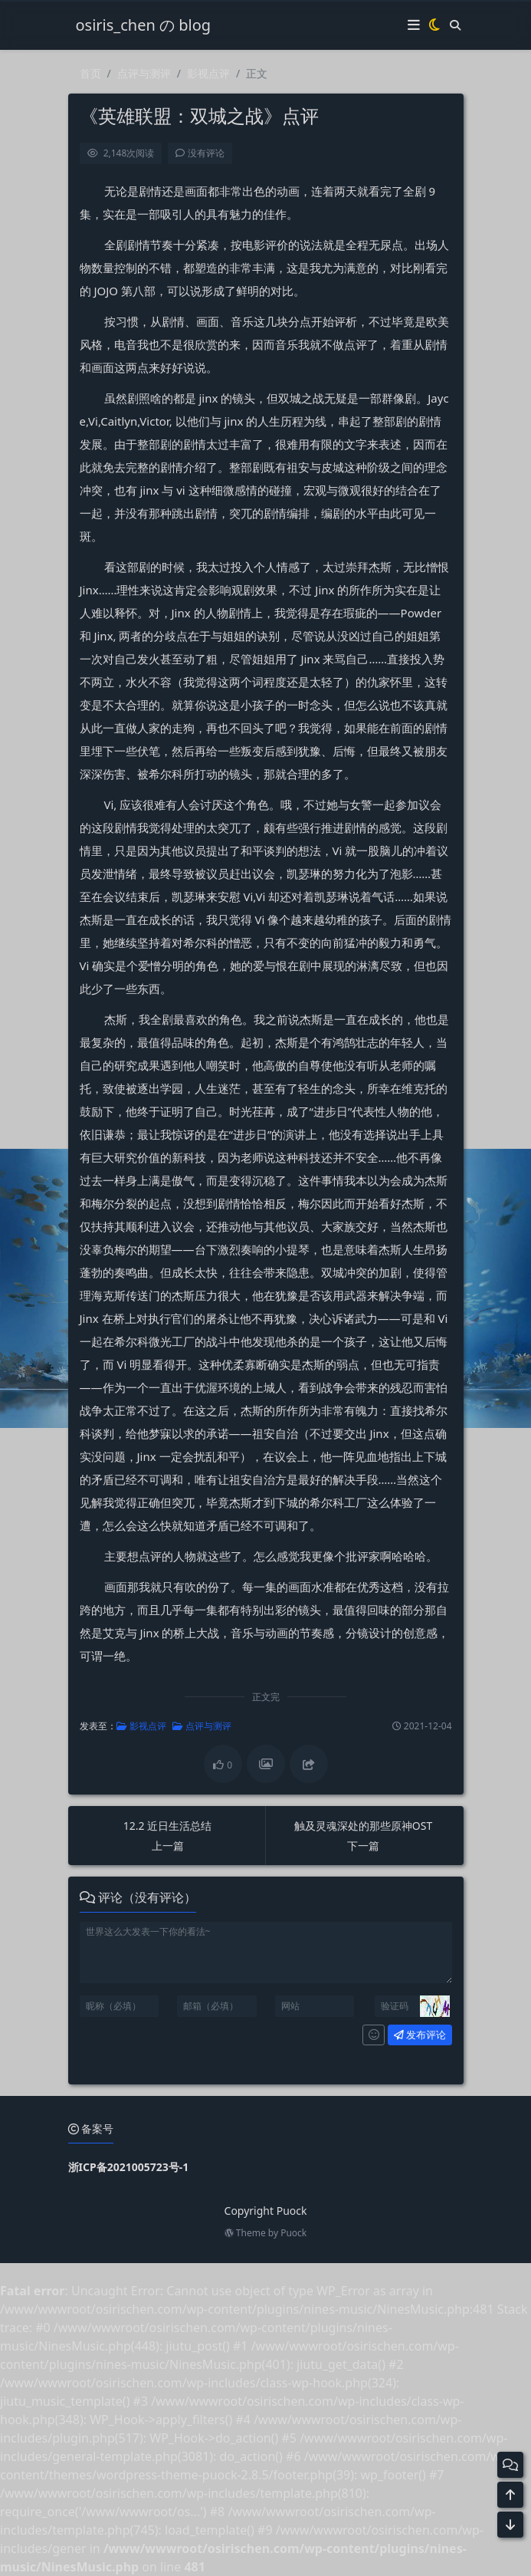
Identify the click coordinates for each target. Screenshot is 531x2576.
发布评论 (411, 2034)
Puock (293, 2232)
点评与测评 (144, 73)
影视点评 (208, 73)
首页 (90, 73)
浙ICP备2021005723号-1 (128, 2167)
